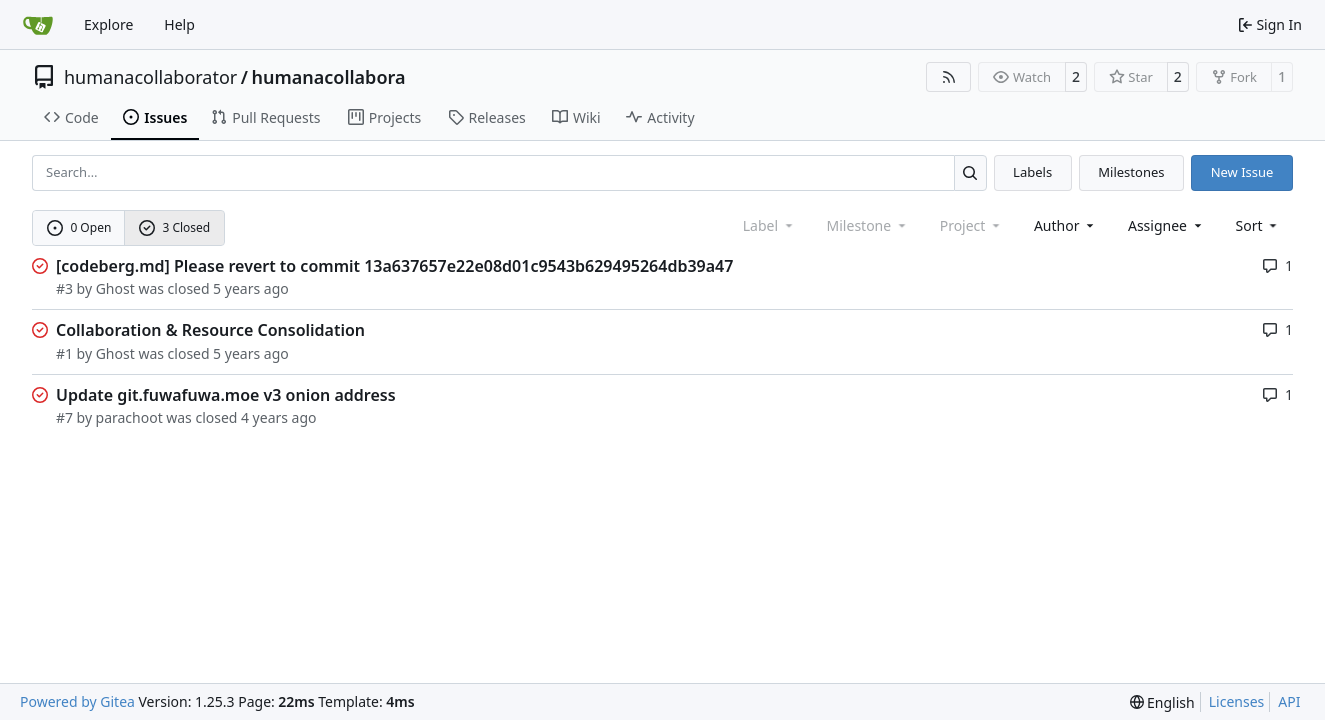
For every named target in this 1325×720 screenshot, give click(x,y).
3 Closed (175, 227)
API (1289, 701)
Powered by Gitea (77, 701)
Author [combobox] (1065, 225)
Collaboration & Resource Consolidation (210, 330)
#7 (64, 417)
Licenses (1237, 701)
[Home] (38, 25)
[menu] (1258, 225)
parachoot (129, 417)
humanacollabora (328, 77)
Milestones (1131, 172)
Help (179, 24)
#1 (64, 353)
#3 (64, 288)
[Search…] (970, 172)
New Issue (1242, 172)
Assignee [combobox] (1166, 225)
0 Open (79, 227)
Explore (108, 24)
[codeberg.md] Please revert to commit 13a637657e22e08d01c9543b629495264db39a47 (394, 266)
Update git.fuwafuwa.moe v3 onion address (226, 395)
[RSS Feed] (949, 77)
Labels (1032, 172)
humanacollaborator (150, 77)
